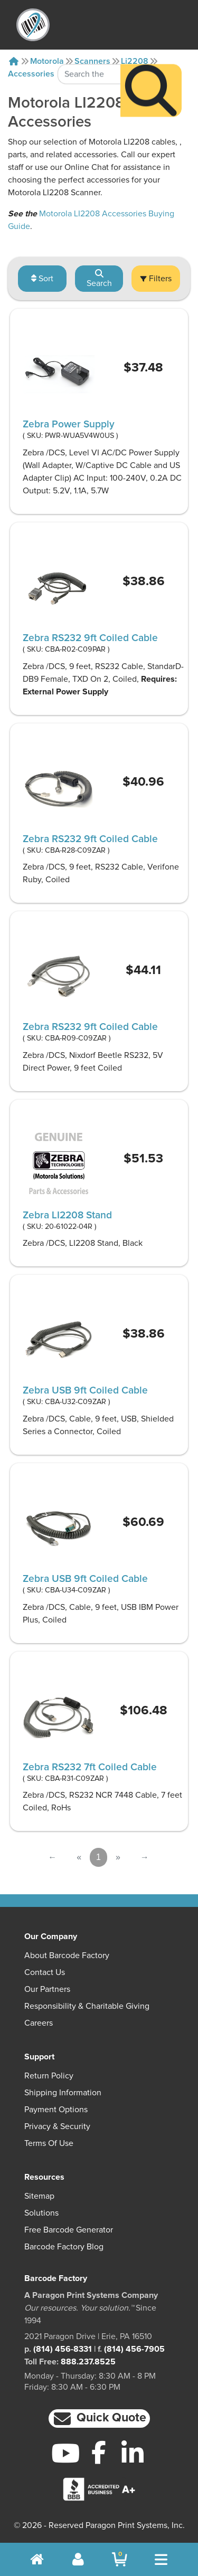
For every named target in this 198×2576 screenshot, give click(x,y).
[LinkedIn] (132, 2453)
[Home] (14, 61)
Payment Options (56, 2109)
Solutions (41, 2213)
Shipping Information (62, 2092)
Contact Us (44, 1972)
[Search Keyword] (89, 50)
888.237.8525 (88, 2362)
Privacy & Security (57, 2126)
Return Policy (48, 2076)
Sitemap (39, 2196)
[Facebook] (99, 2452)
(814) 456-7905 (134, 2349)
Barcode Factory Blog (63, 2247)
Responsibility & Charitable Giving (86, 2006)
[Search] (151, 66)
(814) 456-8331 (62, 2349)
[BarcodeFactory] (33, 24)
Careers (38, 2023)
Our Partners (47, 1989)
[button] (99, 2418)
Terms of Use (48, 2143)
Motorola (47, 61)
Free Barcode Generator (68, 2230)
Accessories (31, 74)
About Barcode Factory (66, 1955)
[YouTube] (65, 2453)
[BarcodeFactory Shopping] (119, 2559)
